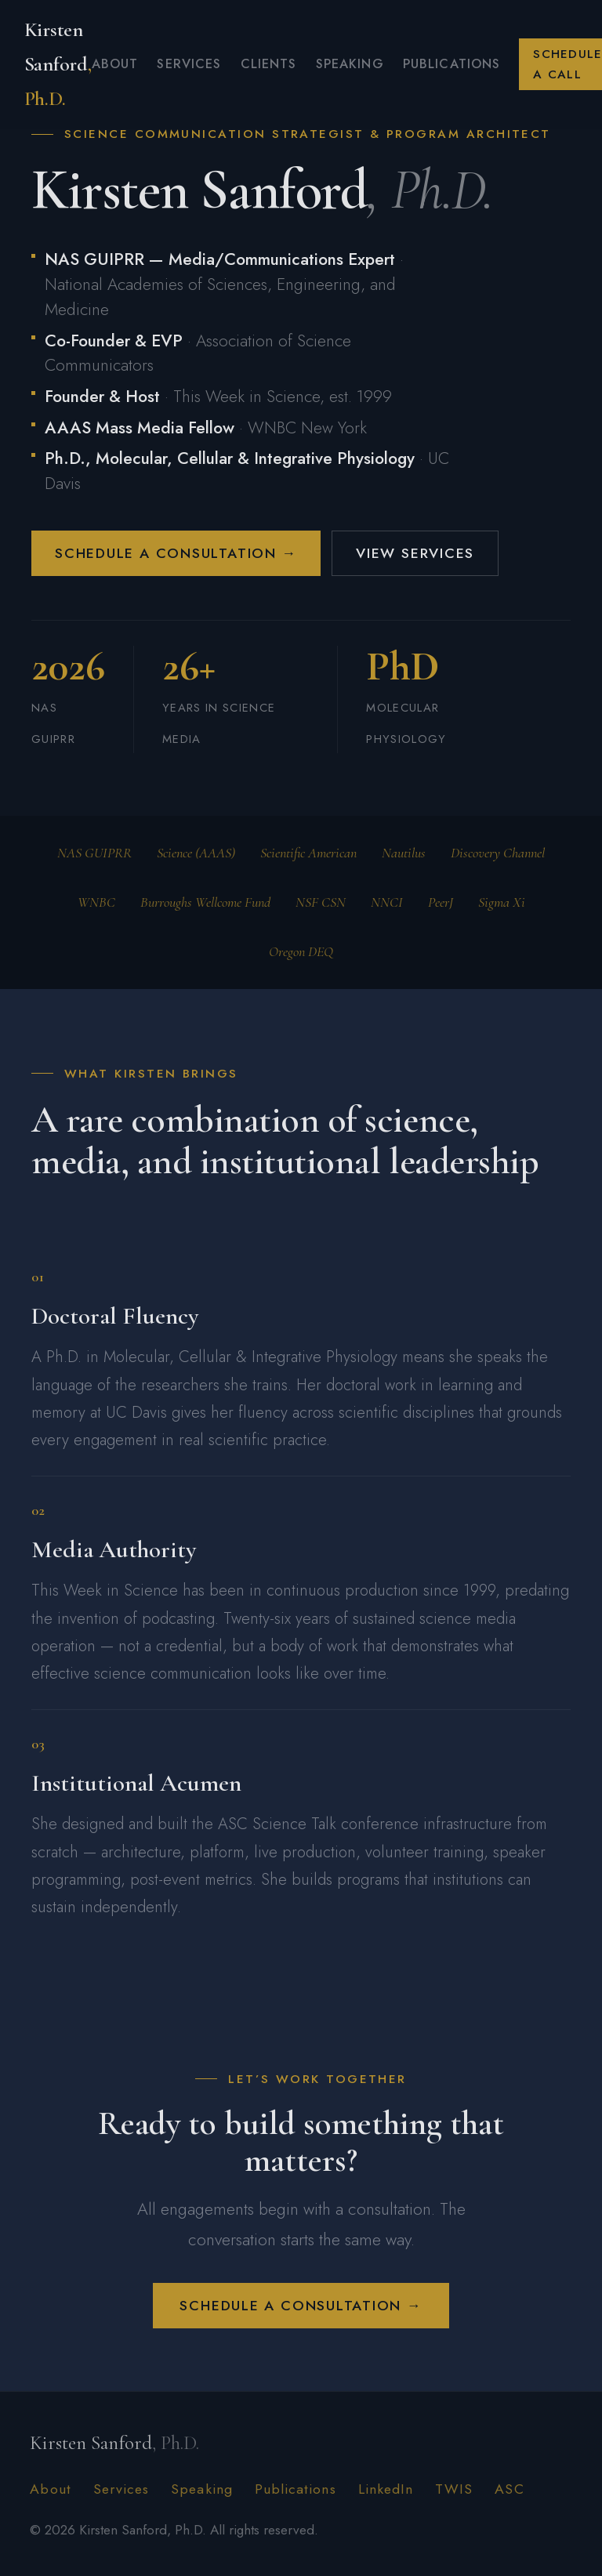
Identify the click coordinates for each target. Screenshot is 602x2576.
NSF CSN (321, 902)
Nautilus (404, 852)
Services (189, 64)
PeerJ (440, 902)
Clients (269, 64)
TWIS (454, 2489)
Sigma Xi (501, 902)
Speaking (350, 64)
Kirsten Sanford (58, 64)
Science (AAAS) (196, 852)
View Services (415, 553)
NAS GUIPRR (94, 852)
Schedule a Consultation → (176, 553)
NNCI (387, 902)
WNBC (96, 902)
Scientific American (308, 852)
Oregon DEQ (301, 951)
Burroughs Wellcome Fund (205, 902)
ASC (509, 2489)
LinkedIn (386, 2489)
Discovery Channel (498, 852)
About (115, 64)
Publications (452, 64)
